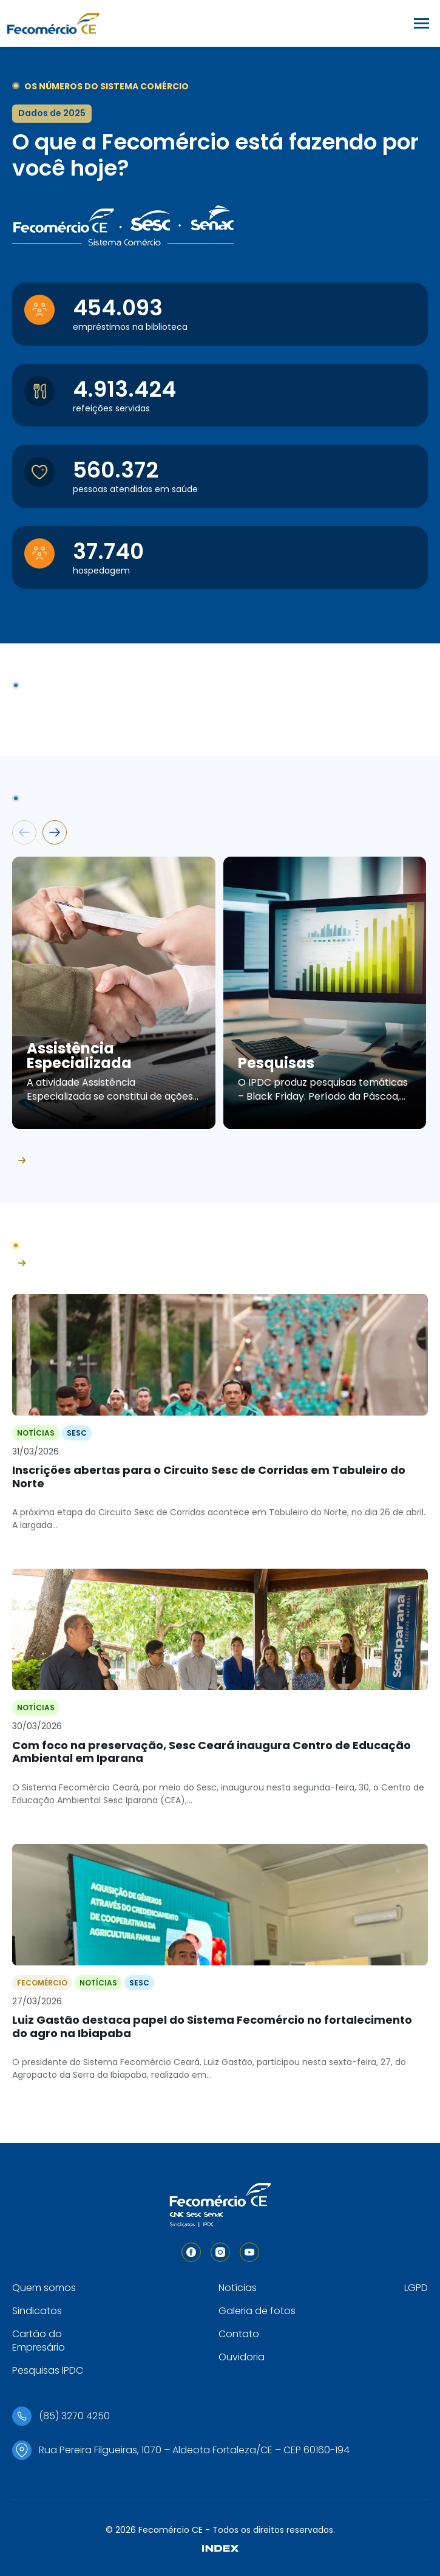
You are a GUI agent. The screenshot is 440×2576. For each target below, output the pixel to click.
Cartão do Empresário (38, 2340)
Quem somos (44, 2288)
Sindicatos (37, 2311)
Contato (238, 2334)
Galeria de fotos (257, 2311)
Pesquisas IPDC (47, 2370)
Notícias (237, 2288)
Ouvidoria (241, 2357)
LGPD (416, 2288)
